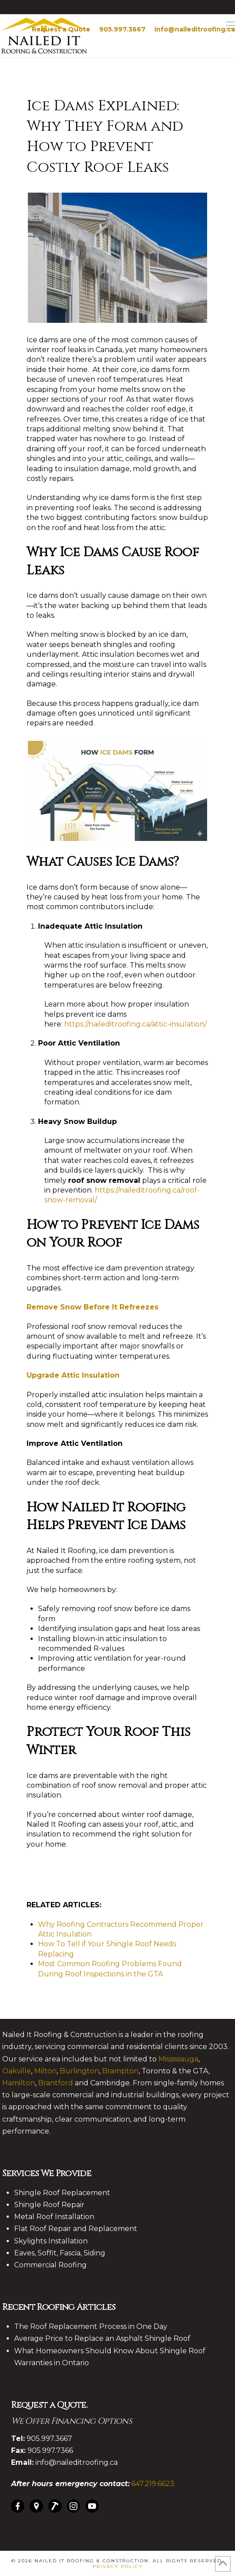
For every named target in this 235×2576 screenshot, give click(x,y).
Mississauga (178, 2059)
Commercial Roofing (50, 2265)
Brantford (55, 2083)
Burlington (79, 2071)
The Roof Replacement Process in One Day (90, 2326)
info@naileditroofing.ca (194, 29)
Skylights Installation (51, 2241)
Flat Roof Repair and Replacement (75, 2228)
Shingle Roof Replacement (62, 2193)
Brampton (120, 2071)
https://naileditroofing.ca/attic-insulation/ (135, 1024)
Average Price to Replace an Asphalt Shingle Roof (102, 2338)
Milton (45, 2071)
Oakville (16, 2071)
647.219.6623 (152, 2483)
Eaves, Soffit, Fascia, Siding (59, 2253)
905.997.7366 (50, 2450)
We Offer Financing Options (71, 2421)
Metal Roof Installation (54, 2216)
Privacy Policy (117, 2566)
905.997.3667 (122, 29)
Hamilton (18, 2083)
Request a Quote (61, 29)
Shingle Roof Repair (49, 2204)
